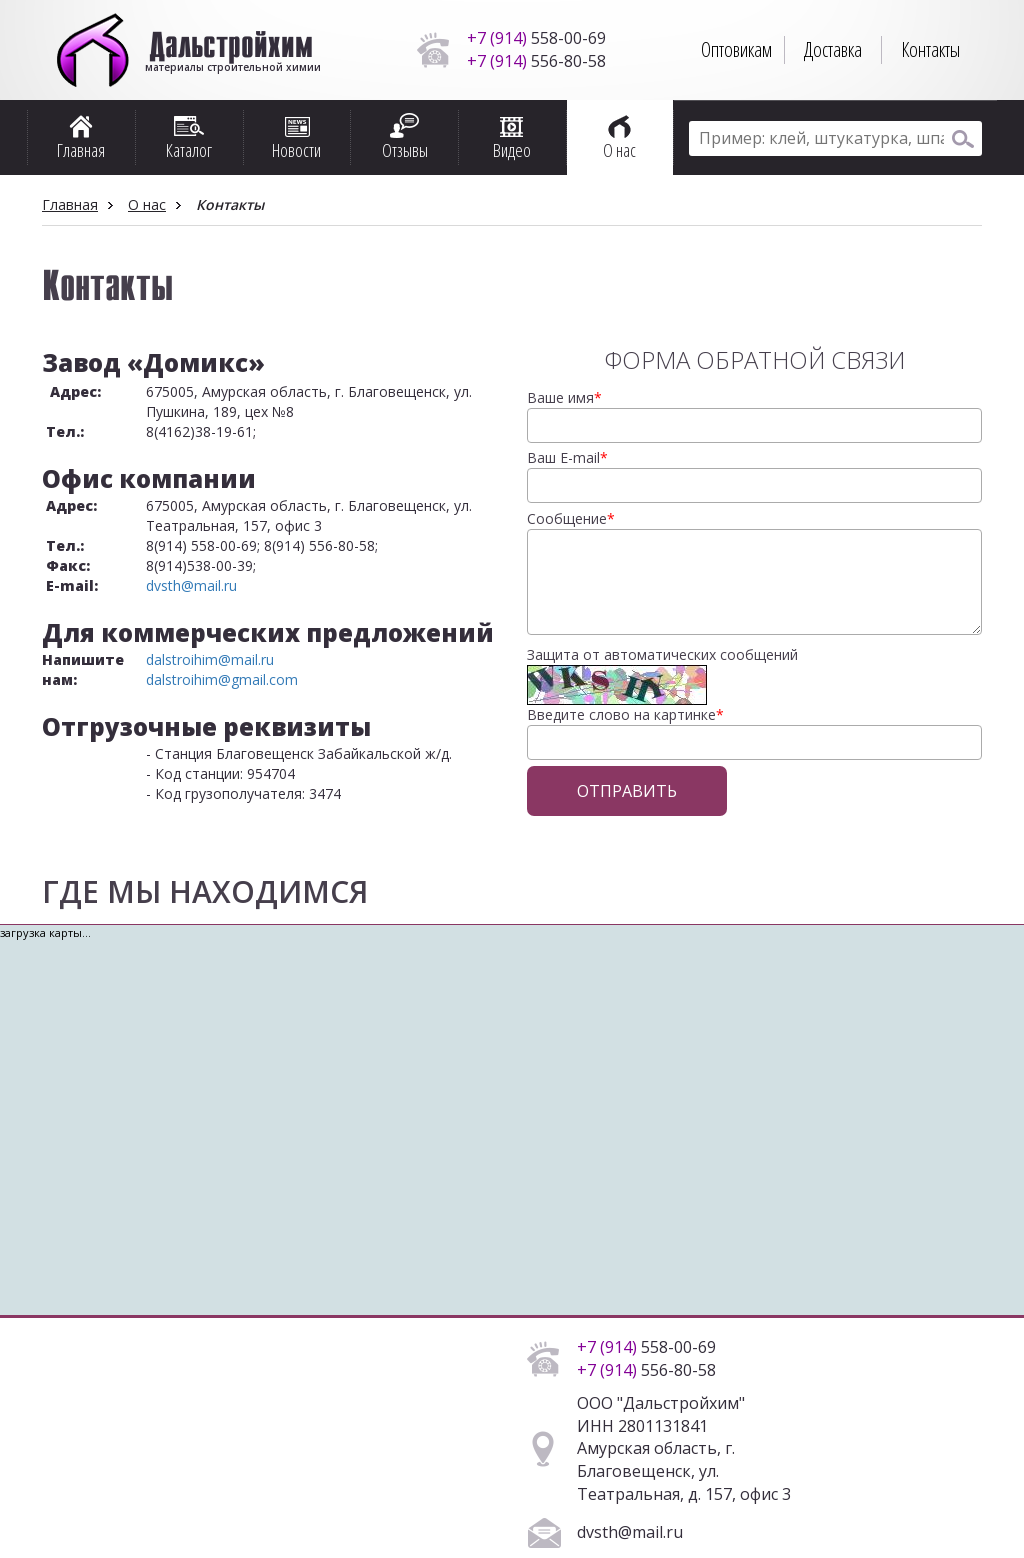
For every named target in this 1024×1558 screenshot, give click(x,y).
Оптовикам (736, 49)
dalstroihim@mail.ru (210, 659)
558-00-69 (536, 38)
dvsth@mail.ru (191, 585)
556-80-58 (536, 61)
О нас (147, 204)
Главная (70, 204)
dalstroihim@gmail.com (222, 679)
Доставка (833, 49)
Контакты (930, 49)
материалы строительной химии (231, 60)
